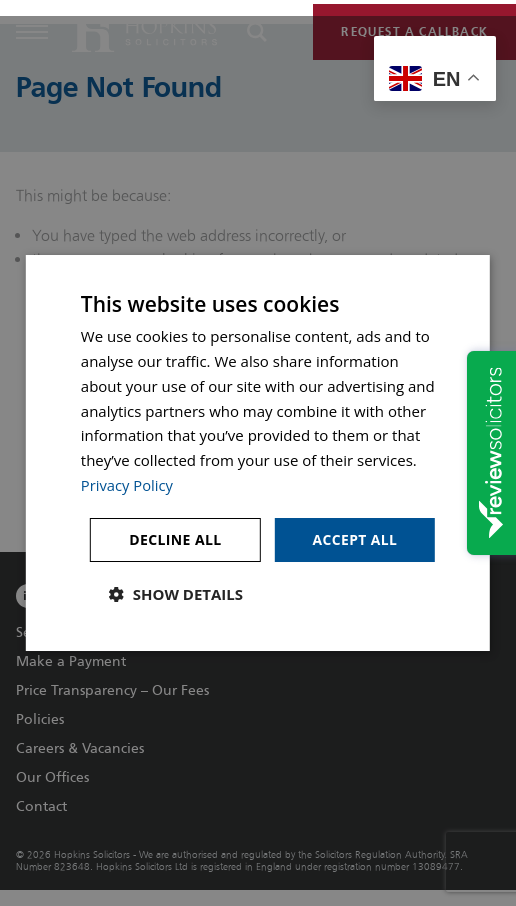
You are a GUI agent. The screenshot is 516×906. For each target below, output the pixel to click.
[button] (176, 594)
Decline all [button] (174, 538)
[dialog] (258, 453)
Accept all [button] (354, 538)
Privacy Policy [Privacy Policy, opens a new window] (128, 485)
